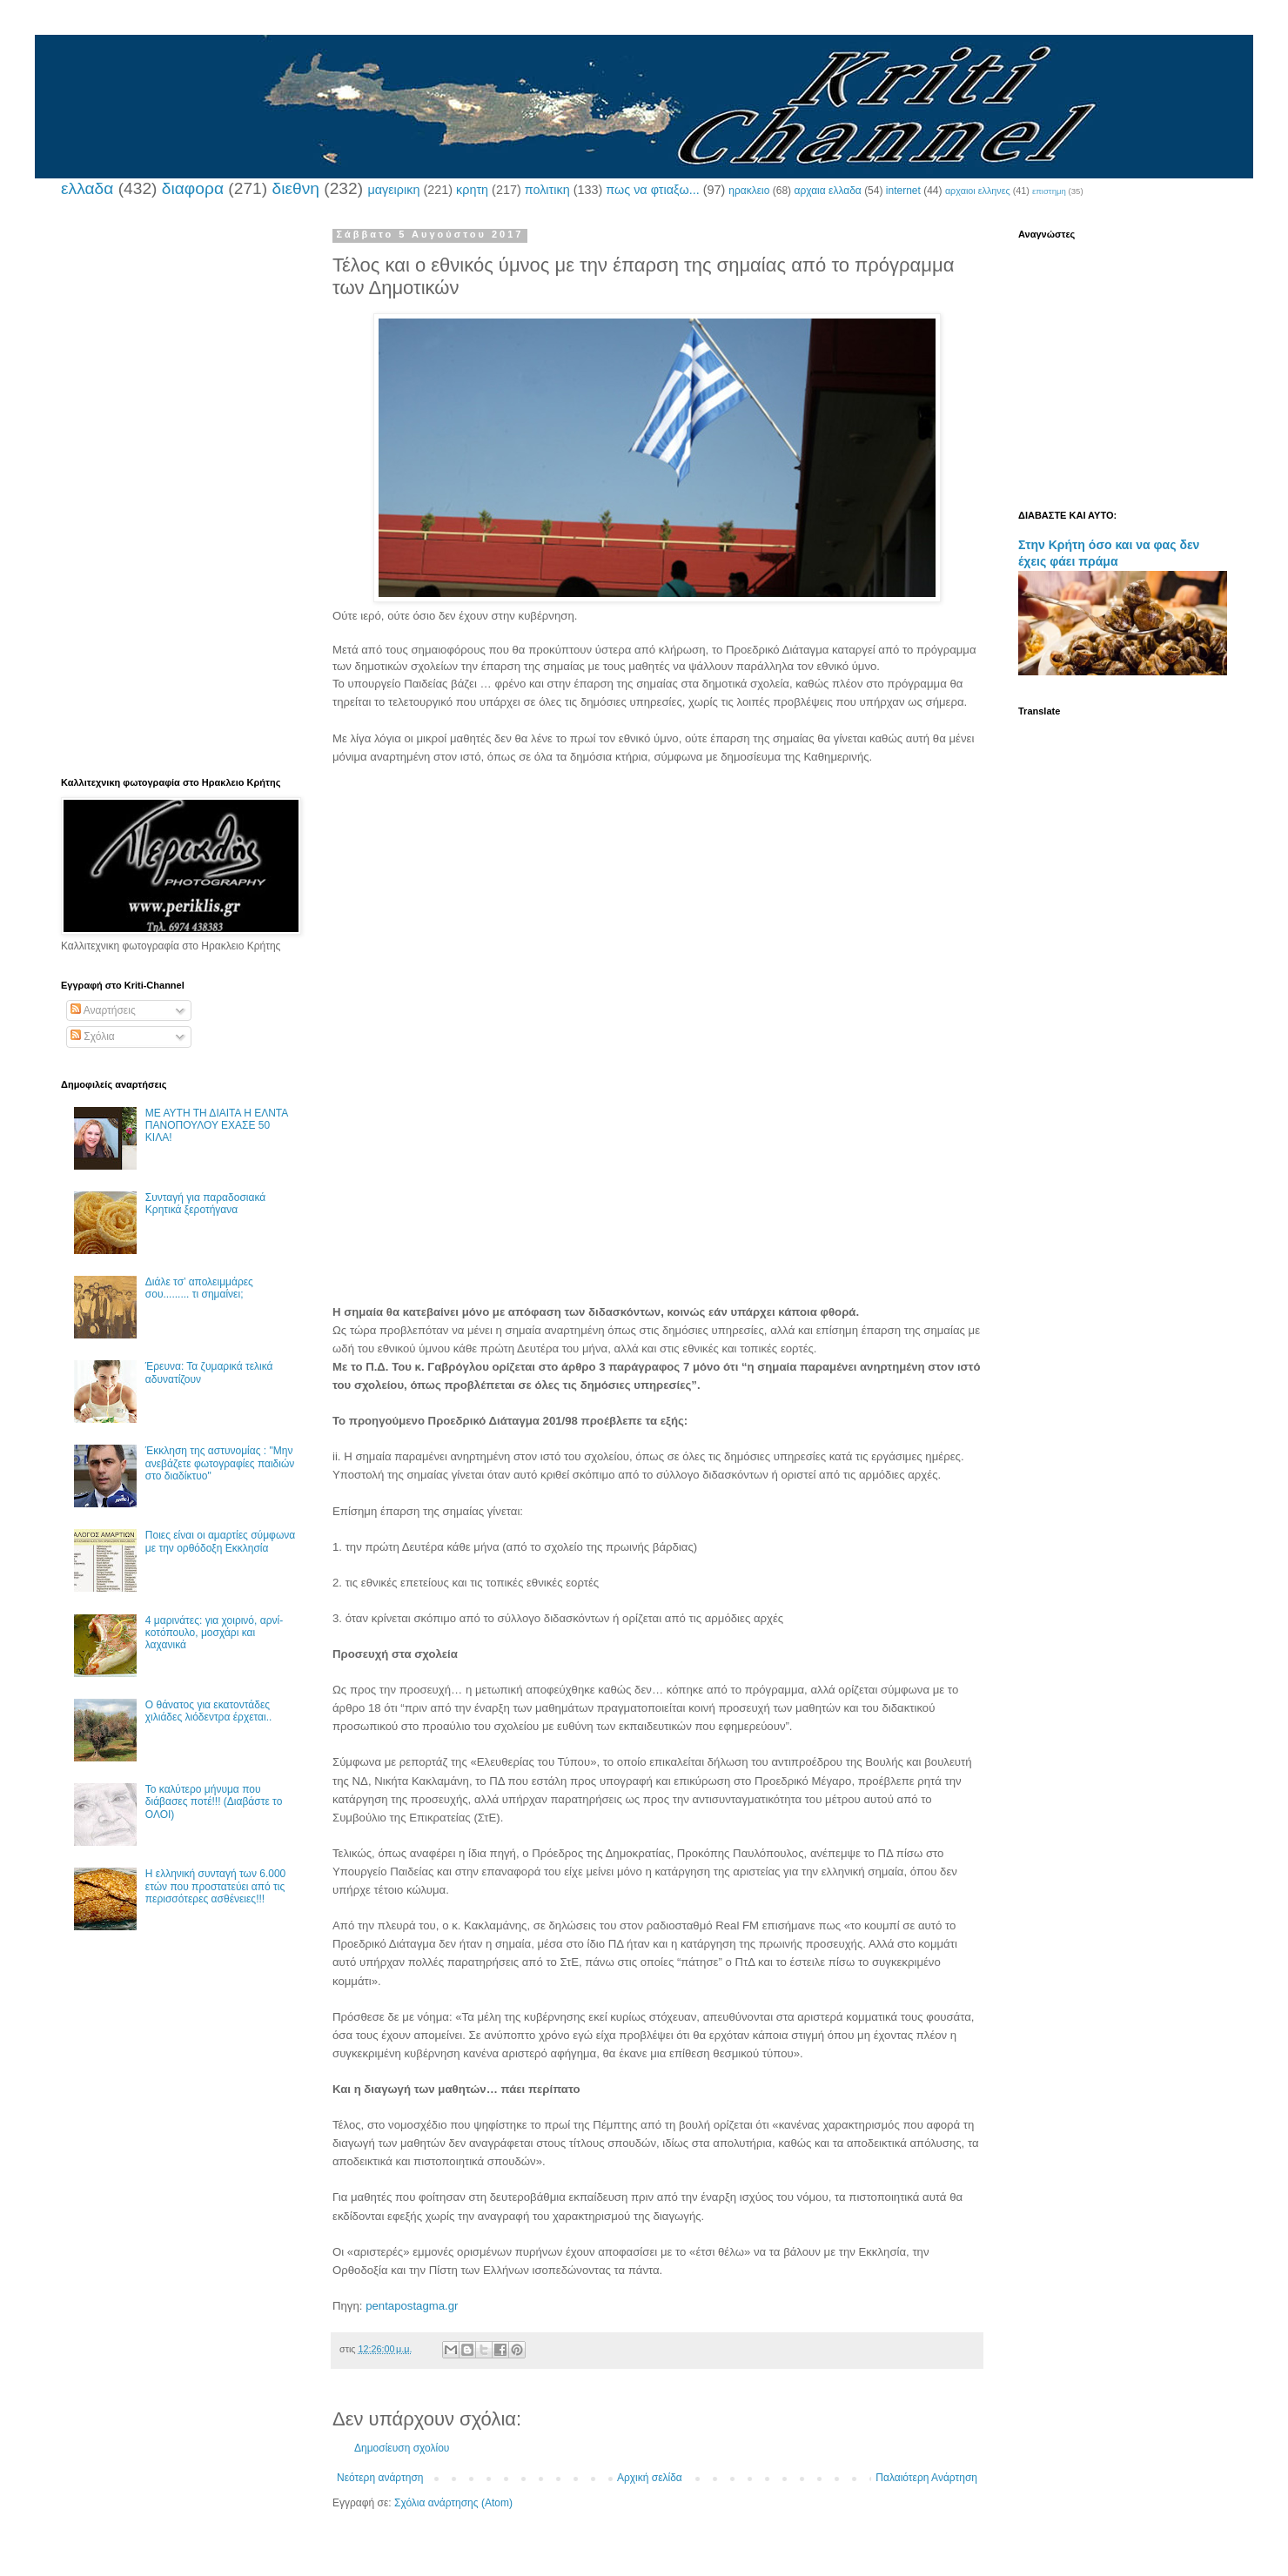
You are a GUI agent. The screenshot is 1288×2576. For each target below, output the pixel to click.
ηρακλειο (748, 190)
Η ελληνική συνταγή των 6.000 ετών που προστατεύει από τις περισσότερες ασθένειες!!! (215, 1886)
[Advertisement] (657, 921)
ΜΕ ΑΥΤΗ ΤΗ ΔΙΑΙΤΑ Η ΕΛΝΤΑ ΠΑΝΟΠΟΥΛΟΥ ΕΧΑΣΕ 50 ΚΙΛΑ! (216, 1125)
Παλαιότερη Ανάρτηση (926, 2478)
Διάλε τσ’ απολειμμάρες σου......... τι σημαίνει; (199, 1288)
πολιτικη (547, 190)
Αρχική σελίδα (649, 2478)
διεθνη (295, 188)
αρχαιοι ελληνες (977, 190)
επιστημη (1049, 191)
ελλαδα (87, 188)
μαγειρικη (393, 190)
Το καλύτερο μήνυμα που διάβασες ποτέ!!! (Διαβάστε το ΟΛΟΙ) (214, 1802)
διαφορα (193, 188)
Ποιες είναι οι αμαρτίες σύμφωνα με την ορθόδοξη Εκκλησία (220, 1541)
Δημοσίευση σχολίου (401, 2448)
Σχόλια (92, 1036)
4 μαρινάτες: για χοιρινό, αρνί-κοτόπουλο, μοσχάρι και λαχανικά (214, 1633)
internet (903, 190)
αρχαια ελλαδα (827, 190)
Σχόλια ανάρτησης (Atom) (453, 2503)
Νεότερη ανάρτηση (380, 2478)
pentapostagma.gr (412, 2305)
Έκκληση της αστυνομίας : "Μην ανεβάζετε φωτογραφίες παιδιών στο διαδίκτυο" (220, 1463)
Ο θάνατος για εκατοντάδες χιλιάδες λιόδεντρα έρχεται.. (208, 1711)
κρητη (472, 190)
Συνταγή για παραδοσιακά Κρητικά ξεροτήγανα (205, 1203)
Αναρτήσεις (103, 1010)
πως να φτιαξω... (652, 190)
